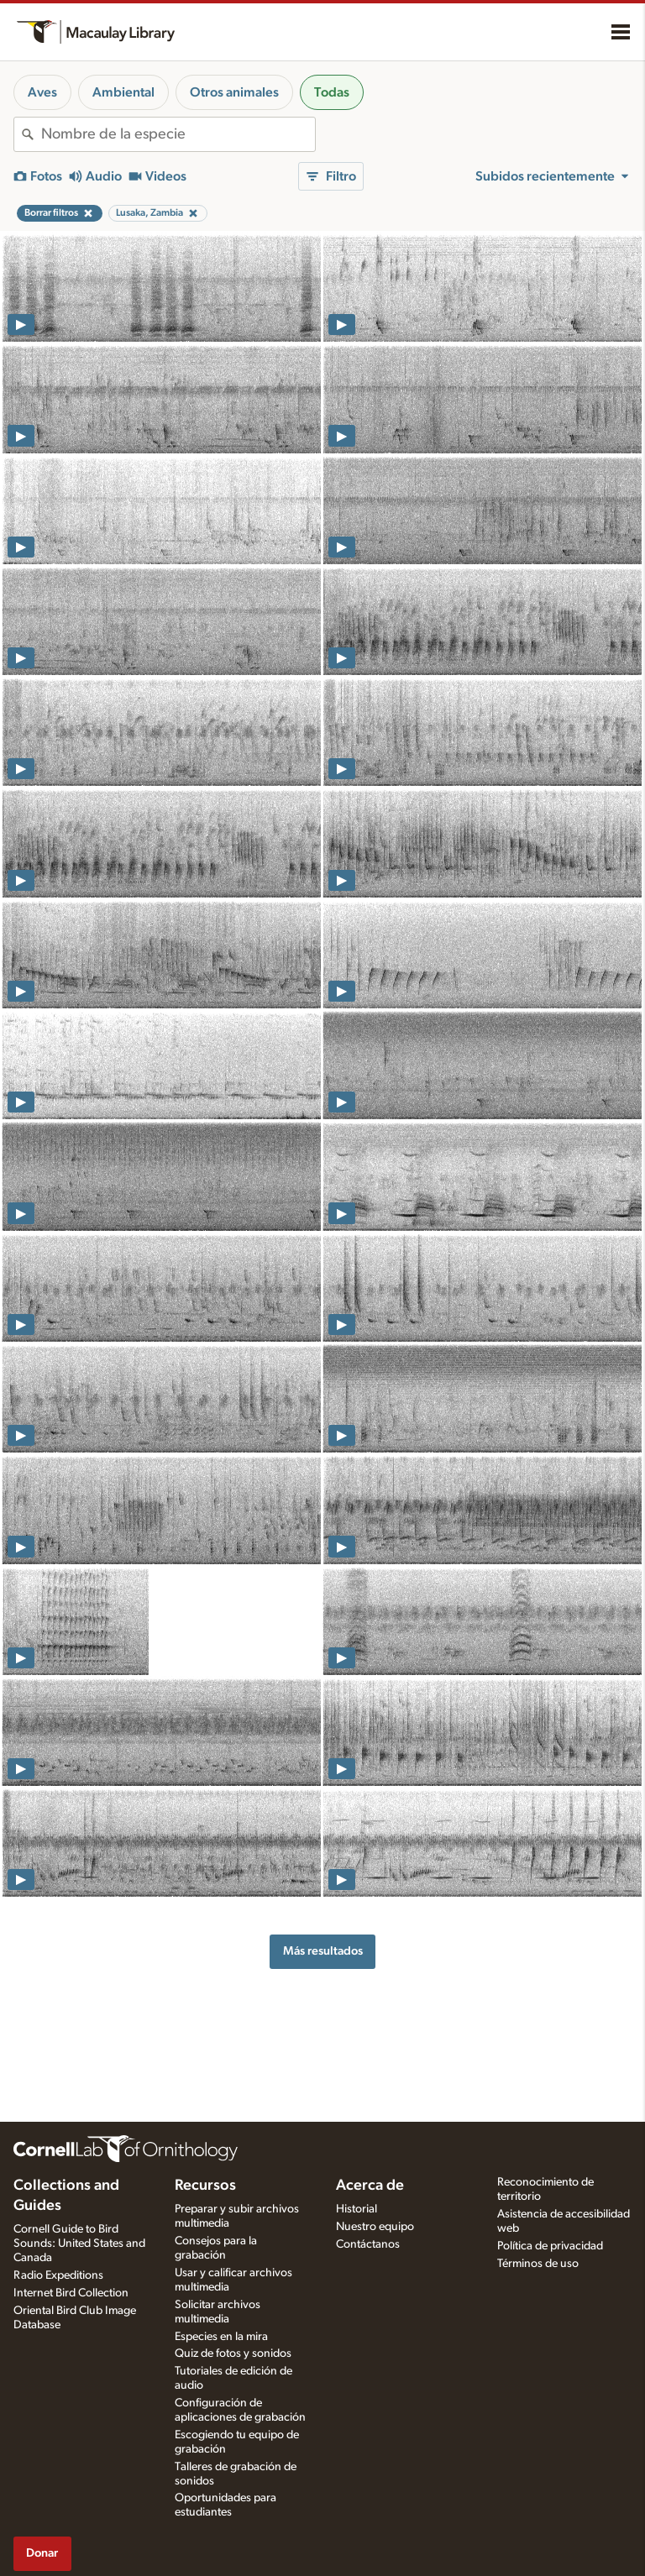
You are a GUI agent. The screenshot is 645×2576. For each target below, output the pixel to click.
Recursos (205, 2185)
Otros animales (234, 92)
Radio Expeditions (58, 2275)
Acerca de (370, 2185)
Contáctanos (368, 2244)
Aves (42, 92)
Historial (356, 2209)
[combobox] (178, 134)
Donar (42, 2553)
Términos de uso (538, 2264)
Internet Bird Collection (70, 2293)
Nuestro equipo (375, 2227)
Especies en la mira (221, 2337)
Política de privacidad (550, 2246)
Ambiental (123, 92)
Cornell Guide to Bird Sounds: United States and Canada (79, 2243)
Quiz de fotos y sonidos (233, 2353)
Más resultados (323, 1951)
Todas (331, 92)
